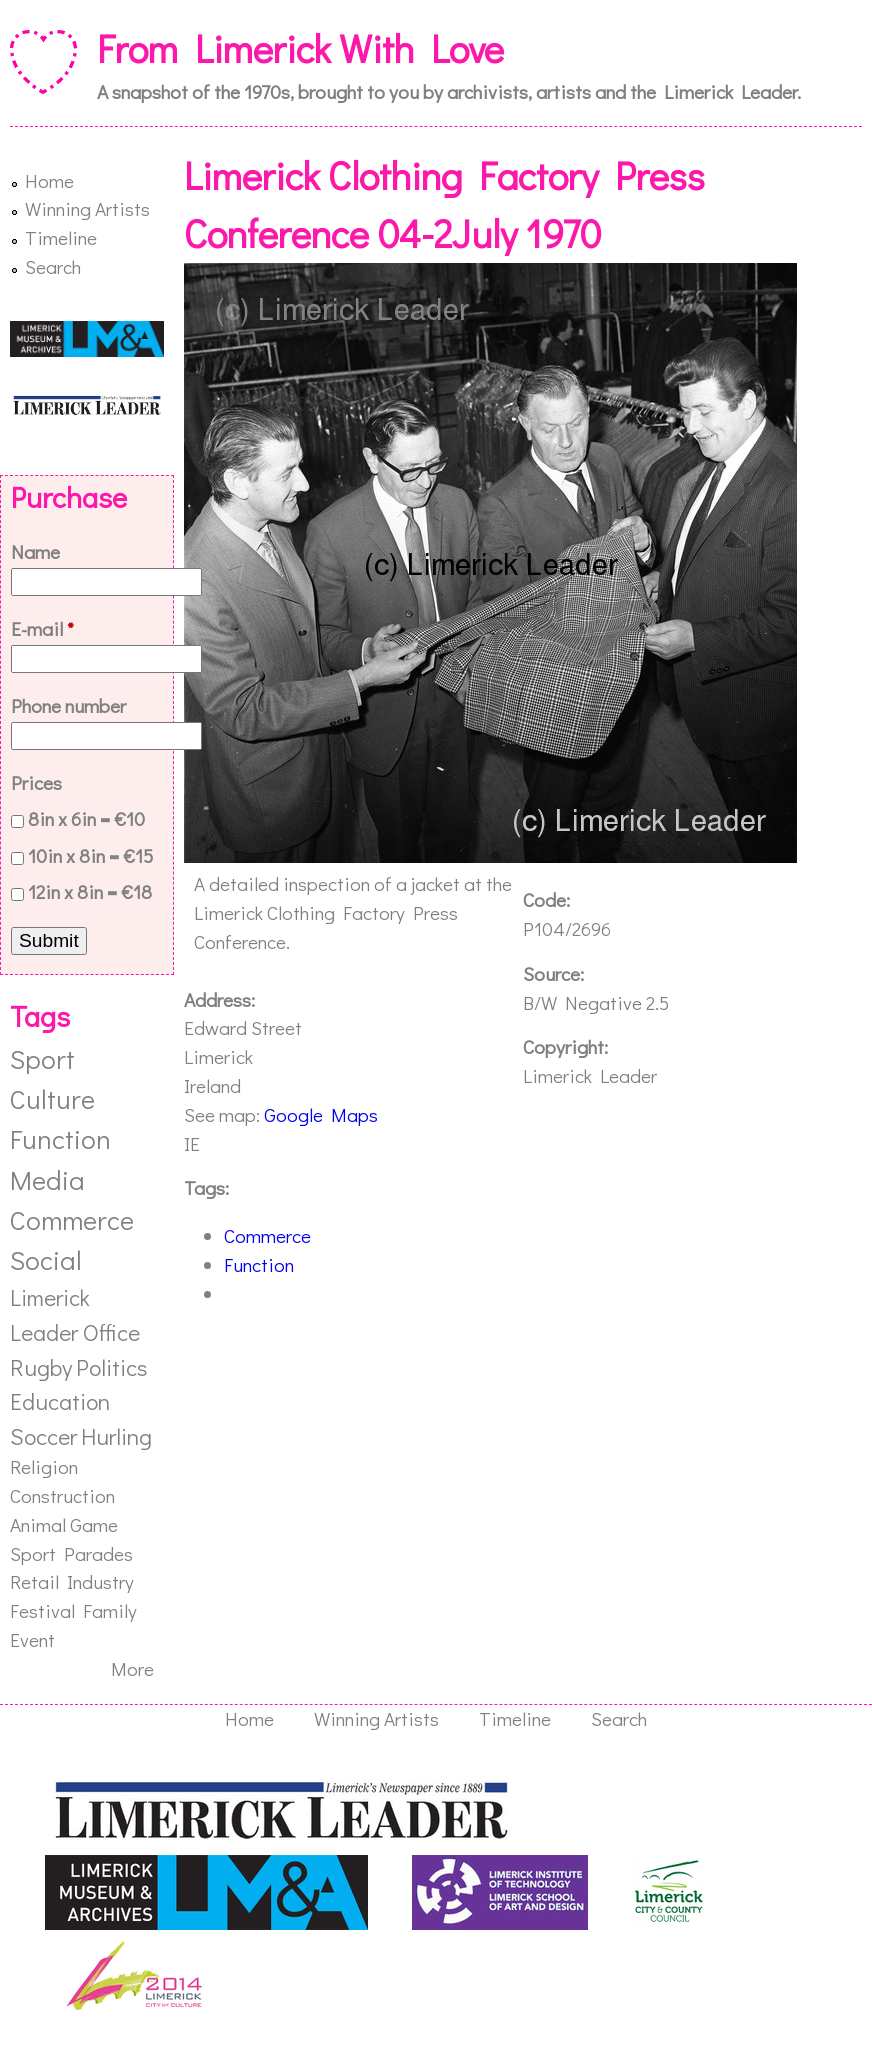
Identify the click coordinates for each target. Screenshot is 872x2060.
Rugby (41, 1367)
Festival (42, 1610)
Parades (98, 1553)
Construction (62, 1495)
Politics (111, 1367)
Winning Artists (87, 208)
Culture (52, 1098)
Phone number (68, 705)
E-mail (42, 628)
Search (53, 266)
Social (46, 1259)
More (132, 1668)
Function (259, 1264)
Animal (38, 1524)
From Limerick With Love (300, 48)
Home (49, 180)
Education (60, 1401)
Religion (44, 1466)
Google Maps (321, 1114)
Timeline (61, 237)
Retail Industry (72, 1581)
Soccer (43, 1436)
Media (47, 1179)
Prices (36, 782)
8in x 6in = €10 (86, 818)
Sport (42, 1058)
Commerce (267, 1235)
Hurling (116, 1436)
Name (35, 551)
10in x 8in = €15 (90, 855)
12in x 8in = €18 (90, 891)
